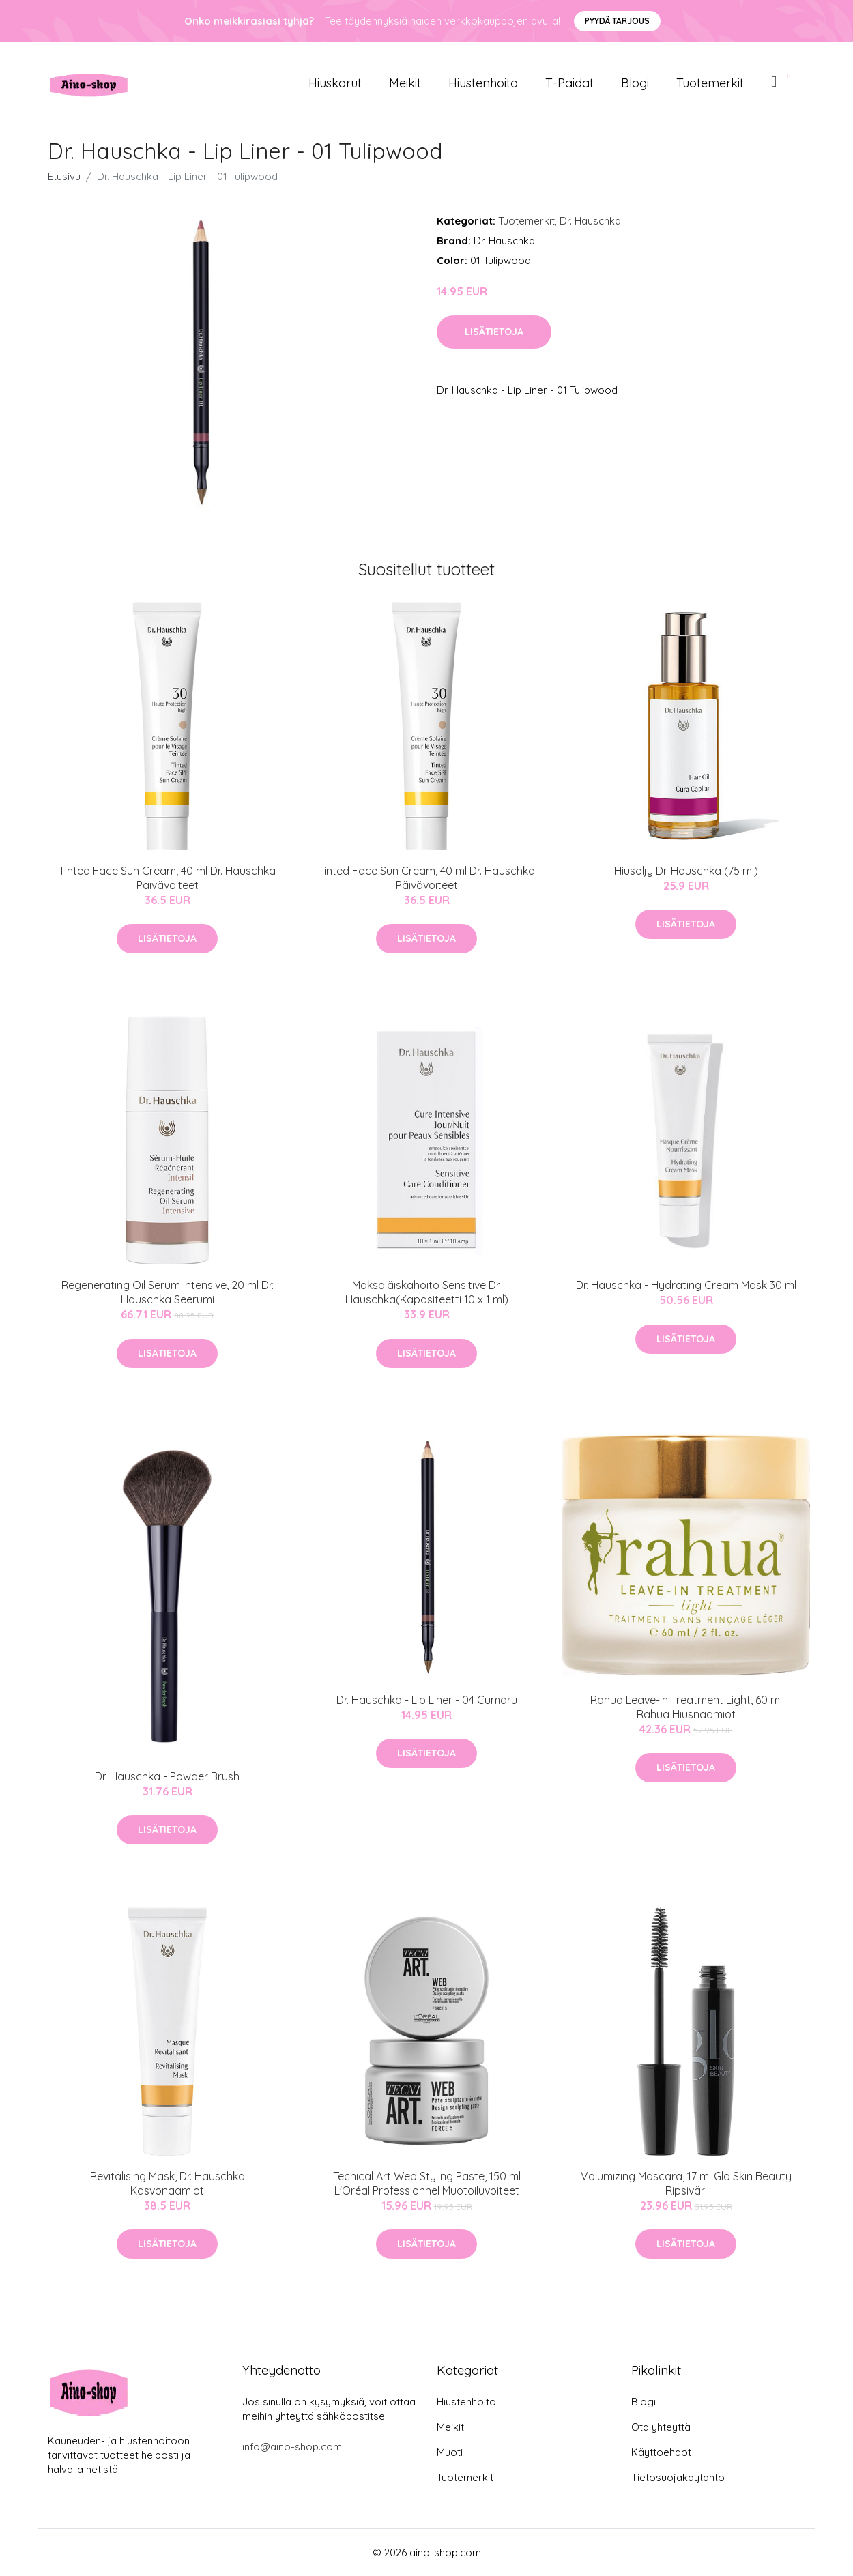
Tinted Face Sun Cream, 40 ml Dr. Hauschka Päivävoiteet (167, 878)
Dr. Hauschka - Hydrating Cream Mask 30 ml (686, 1285)
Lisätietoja (494, 331)
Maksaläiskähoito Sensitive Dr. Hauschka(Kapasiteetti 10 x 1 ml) (426, 1292)
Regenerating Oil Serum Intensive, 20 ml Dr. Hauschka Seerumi (167, 1292)
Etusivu (64, 176)
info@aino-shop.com (292, 2446)
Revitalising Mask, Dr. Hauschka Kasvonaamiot (167, 2183)
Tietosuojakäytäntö (678, 2477)
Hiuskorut (335, 83)
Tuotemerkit (710, 83)
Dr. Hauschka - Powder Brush (167, 1776)
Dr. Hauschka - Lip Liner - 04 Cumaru (426, 1700)
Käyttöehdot (661, 2452)
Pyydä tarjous (617, 21)
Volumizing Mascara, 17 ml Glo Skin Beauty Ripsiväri (686, 2183)
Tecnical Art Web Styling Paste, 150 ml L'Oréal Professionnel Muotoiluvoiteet (427, 2183)
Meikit (405, 83)
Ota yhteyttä (661, 2426)
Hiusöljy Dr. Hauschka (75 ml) (686, 871)
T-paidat (569, 83)
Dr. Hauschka (590, 220)
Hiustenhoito (483, 83)
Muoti (450, 2452)
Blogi (635, 83)
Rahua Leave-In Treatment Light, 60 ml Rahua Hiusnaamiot (686, 1707)
